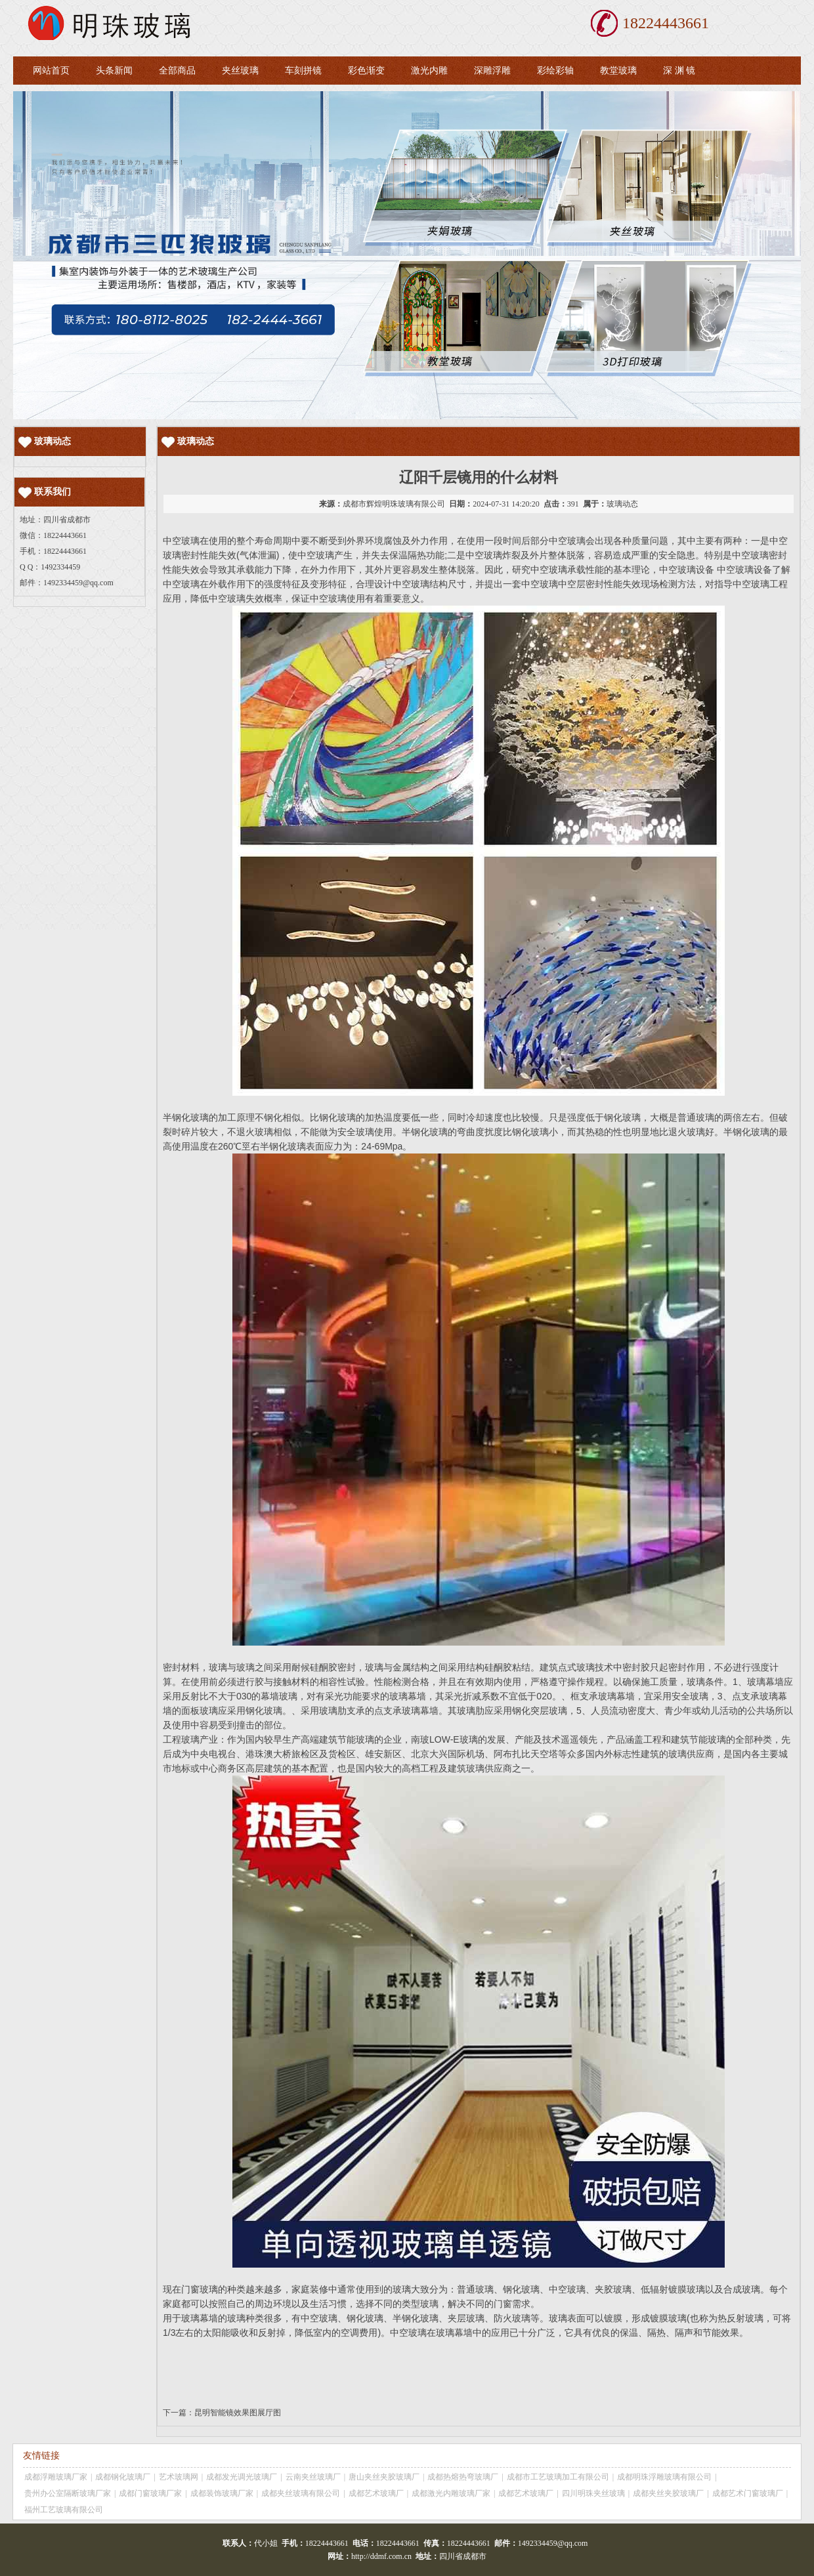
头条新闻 (114, 70)
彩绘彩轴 (555, 70)
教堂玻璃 (618, 70)
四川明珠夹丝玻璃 (593, 2493)
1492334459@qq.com (78, 582)
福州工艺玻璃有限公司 (63, 2509)
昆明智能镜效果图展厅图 (237, 2412)
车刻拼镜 (303, 70)
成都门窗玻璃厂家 (150, 2493)
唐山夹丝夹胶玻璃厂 (384, 2477)
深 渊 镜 (679, 70)
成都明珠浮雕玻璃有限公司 (664, 2477)
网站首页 (51, 70)
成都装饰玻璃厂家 (221, 2493)
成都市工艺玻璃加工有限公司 (558, 2477)
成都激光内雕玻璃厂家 (451, 2493)
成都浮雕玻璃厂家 (55, 2477)
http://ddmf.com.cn (381, 2556)
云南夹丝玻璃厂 (313, 2477)
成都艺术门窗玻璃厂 (747, 2493)
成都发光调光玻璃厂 (241, 2477)
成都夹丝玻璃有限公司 (300, 2493)
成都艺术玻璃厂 (376, 2493)
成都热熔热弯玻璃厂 (462, 2477)
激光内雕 (429, 70)
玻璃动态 (622, 504)
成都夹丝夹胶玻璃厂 (668, 2493)
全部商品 (177, 70)
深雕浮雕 (492, 70)
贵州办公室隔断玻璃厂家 (67, 2493)
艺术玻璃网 (178, 2477)
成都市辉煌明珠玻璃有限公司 (394, 504)
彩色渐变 (366, 70)
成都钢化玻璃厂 (122, 2477)
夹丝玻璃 (240, 70)
